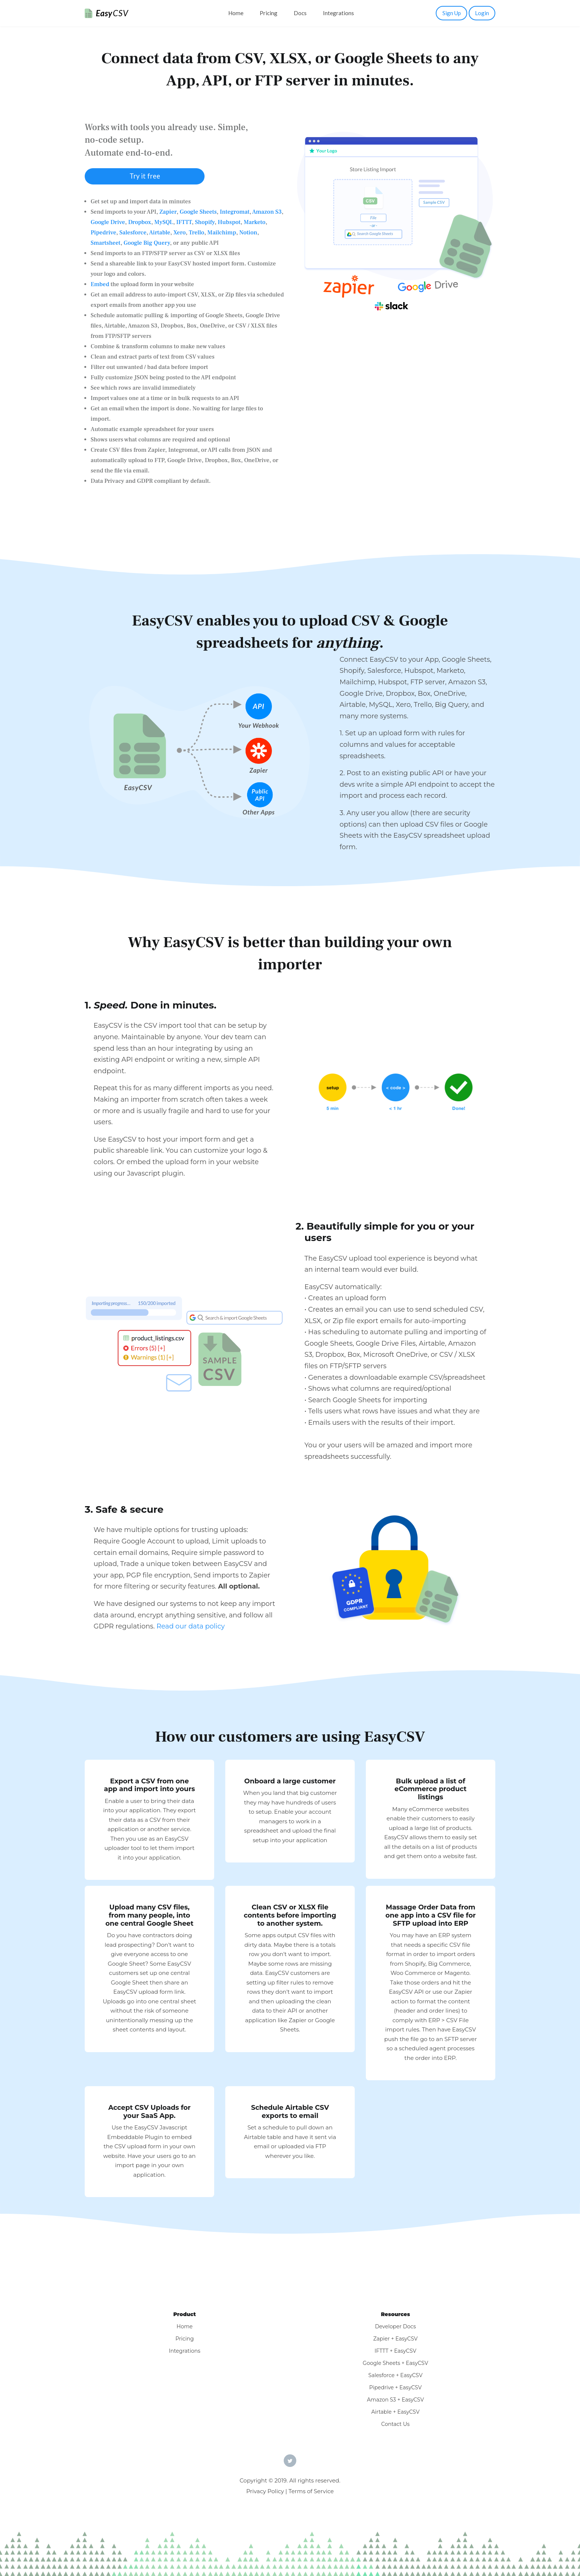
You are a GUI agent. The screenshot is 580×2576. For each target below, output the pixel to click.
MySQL (163, 222)
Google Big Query (147, 243)
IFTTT (184, 222)
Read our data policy (190, 1626)
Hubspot (229, 222)
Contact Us (395, 2424)
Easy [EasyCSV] (112, 13)
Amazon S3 (266, 212)
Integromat (234, 212)
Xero (179, 232)
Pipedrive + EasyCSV (395, 2387)
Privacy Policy (265, 2491)
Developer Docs (395, 2326)
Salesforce (132, 232)
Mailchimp (222, 232)
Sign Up (451, 13)
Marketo (255, 222)
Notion (248, 232)
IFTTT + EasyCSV (395, 2351)
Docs (300, 13)
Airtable (159, 232)
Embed (100, 284)
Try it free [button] (144, 176)
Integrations (338, 13)
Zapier (168, 212)
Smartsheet (106, 243)
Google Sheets (198, 212)
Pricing (268, 13)
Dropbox (139, 222)
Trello (196, 232)
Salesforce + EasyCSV (395, 2375)
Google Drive (108, 222)
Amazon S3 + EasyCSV (395, 2399)
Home (235, 13)
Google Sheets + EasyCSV (395, 2363)
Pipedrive (103, 232)
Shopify (205, 222)
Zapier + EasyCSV (395, 2338)
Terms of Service (311, 2491)
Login (482, 13)
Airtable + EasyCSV (395, 2412)
